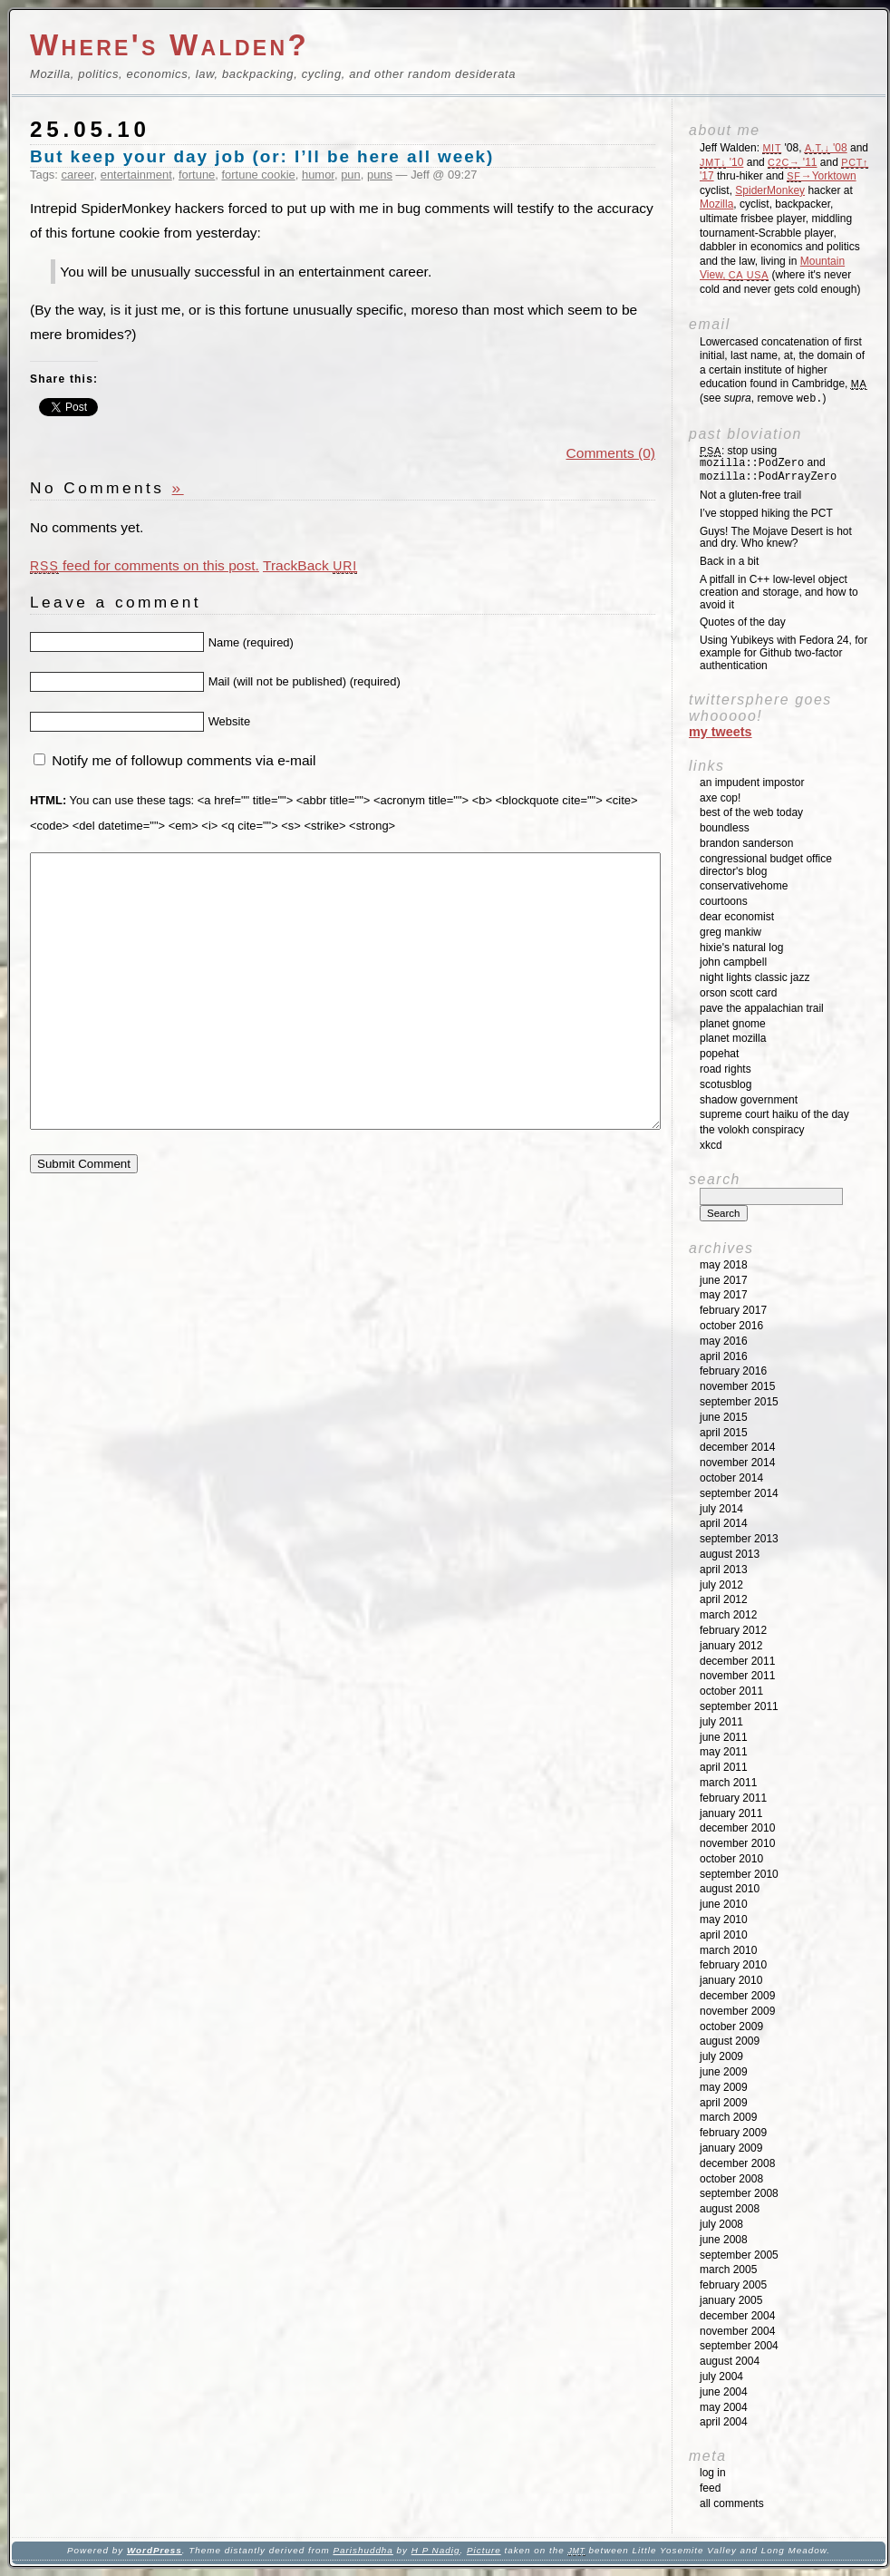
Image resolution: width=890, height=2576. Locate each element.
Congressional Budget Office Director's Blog (766, 865)
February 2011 (733, 1798)
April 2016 (724, 1356)
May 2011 (724, 1751)
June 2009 (724, 2072)
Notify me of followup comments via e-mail (183, 760)
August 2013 (729, 1554)
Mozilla (716, 204)
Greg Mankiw (730, 932)
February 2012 (733, 1630)
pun (351, 174)
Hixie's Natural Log (741, 947)
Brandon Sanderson (746, 843)
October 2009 (731, 2026)
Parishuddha (362, 2550)
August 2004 (729, 2361)
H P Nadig (435, 2550)
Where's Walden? (169, 45)
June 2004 (724, 2392)
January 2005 (731, 2300)
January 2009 (731, 2148)
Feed (710, 2488)
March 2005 (728, 2269)
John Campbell (733, 962)
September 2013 (739, 1538)
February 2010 (733, 1965)
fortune (197, 174)
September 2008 (739, 2193)
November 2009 (737, 2011)
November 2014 (737, 1462)
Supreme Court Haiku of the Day (774, 1114)
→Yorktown (821, 176)
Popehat (719, 1053)
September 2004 (739, 2345)
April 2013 (724, 1569)
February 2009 (733, 2132)
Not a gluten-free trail (750, 495)
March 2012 (728, 1615)
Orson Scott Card (738, 993)
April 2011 (724, 1767)
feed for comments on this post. (144, 565)
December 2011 (737, 1661)
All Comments (732, 2503)
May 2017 (724, 1294)
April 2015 (724, 1432)
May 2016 (724, 1341)
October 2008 (731, 2179)
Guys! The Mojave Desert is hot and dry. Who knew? (776, 537)
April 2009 (724, 2102)
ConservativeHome (744, 886)
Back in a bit (729, 561)
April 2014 (724, 1523)
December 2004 (737, 2315)
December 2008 (737, 2163)
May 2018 (724, 1265)
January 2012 (731, 1645)
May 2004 (724, 2407)
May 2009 (724, 2087)
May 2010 (724, 1919)
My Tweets (720, 731)
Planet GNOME (733, 1023)
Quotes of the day (743, 622)
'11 (792, 162)
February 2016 (733, 1371)
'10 (721, 162)
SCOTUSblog (725, 1084)
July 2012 (721, 1585)
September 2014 (739, 1493)
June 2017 (724, 1280)
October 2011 (731, 1691)
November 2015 (737, 1386)
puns (379, 174)
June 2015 (724, 1417)
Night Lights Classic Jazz (754, 977)
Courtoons (724, 901)
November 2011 (737, 1675)
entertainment (136, 174)
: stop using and (768, 464)
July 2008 (721, 2224)
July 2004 (721, 2376)
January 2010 (731, 1980)
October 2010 (731, 1858)
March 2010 (728, 1950)
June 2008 (724, 2239)
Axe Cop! (720, 798)
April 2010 (724, 1935)
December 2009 (737, 1995)
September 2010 (739, 1874)
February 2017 (733, 1310)
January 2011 (731, 1813)
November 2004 (737, 2331)
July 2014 (721, 1508)
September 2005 (739, 2255)
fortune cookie (258, 174)
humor (318, 174)
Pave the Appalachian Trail (762, 1008)
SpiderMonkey (770, 190)
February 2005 (733, 2285)
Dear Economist (737, 916)
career (78, 174)
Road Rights (725, 1069)
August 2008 (729, 2208)
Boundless (725, 827)
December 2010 (737, 1828)
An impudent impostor (752, 782)
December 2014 (737, 1447)
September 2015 (739, 1401)
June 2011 (724, 1737)
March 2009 (728, 2117)
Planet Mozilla (733, 1038)
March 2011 (728, 1782)
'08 (826, 147)
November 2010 (737, 1843)
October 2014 (731, 1478)
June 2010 (724, 1904)
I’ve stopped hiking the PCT (766, 513)
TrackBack (310, 565)
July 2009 (721, 2056)
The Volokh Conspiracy (752, 1129)
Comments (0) (610, 453)
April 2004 (724, 2422)
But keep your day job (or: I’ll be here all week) (262, 156)
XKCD (711, 1145)
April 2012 (724, 1599)
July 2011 (721, 1722)
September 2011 (739, 1706)
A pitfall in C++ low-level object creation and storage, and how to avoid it (779, 592)
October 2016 (731, 1325)
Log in (713, 2472)
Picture (484, 2550)
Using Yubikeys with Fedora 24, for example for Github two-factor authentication (783, 653)
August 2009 (729, 2041)
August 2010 (729, 1888)
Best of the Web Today (751, 812)
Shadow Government (749, 1100)
